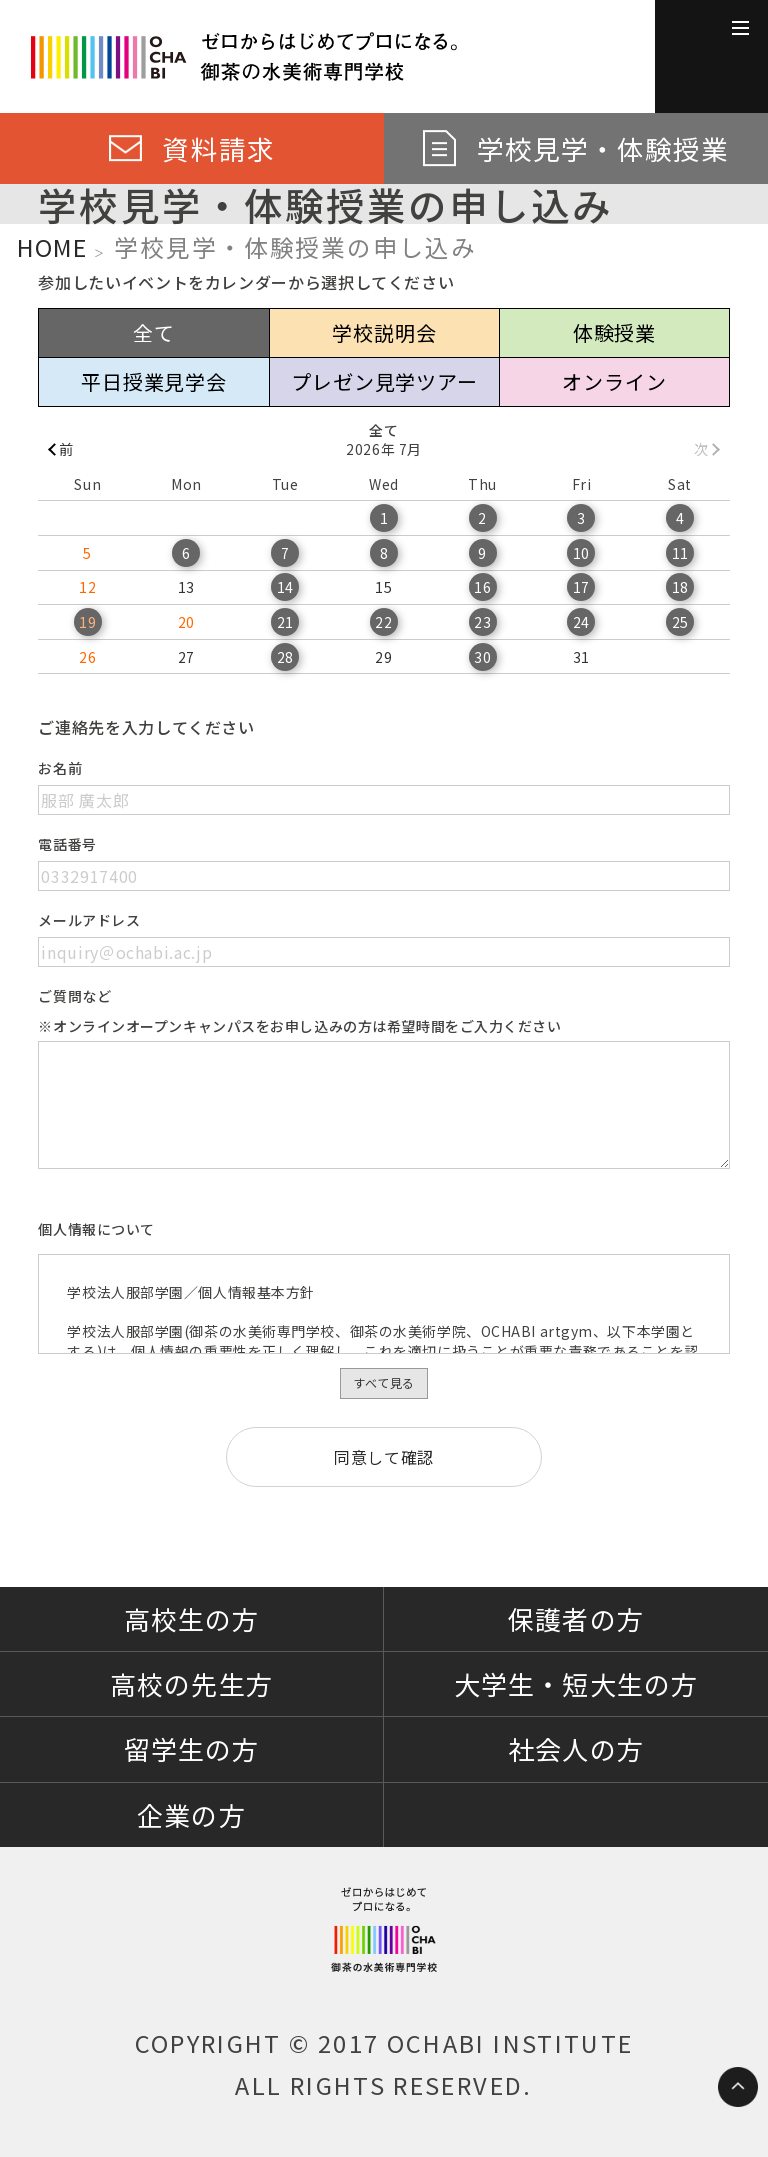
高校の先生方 (191, 1683)
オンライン (614, 381)
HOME (52, 247)
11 (680, 553)
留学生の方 (191, 1748)
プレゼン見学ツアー (384, 381)
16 (482, 587)
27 (186, 657)
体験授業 (614, 332)
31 (581, 657)
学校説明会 (384, 332)
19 (87, 622)
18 (680, 587)
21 (285, 622)
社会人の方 (575, 1748)
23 (482, 622)
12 (87, 587)
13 (186, 587)
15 (383, 587)
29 (383, 657)
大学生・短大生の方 (575, 1683)
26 (87, 657)
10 (581, 553)
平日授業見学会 (154, 381)
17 (581, 587)
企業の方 (191, 1814)
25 (680, 622)
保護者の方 (575, 1618)
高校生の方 (191, 1618)
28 (285, 657)
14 (285, 587)
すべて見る (383, 1382)
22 (383, 622)
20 (186, 622)
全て (154, 332)
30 (482, 657)
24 (581, 622)
